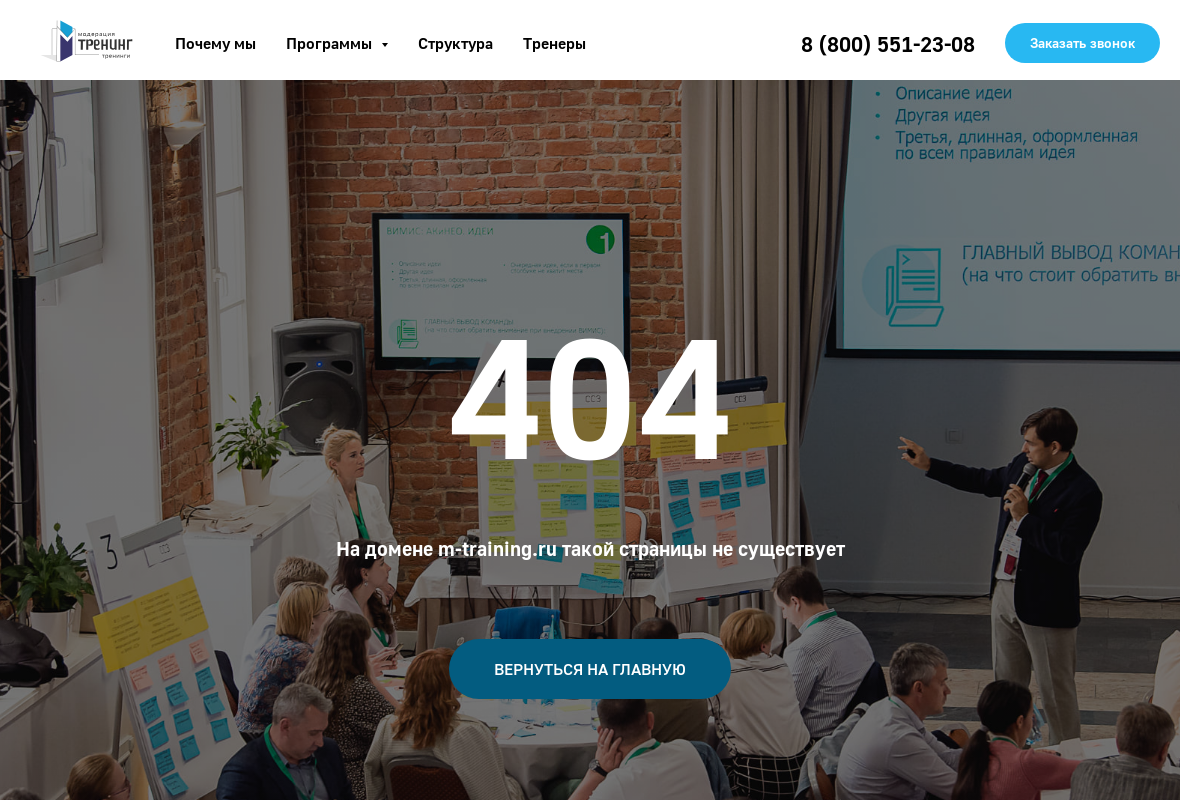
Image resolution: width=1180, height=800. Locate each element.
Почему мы (215, 43)
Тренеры (554, 43)
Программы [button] (331, 43)
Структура (455, 43)
